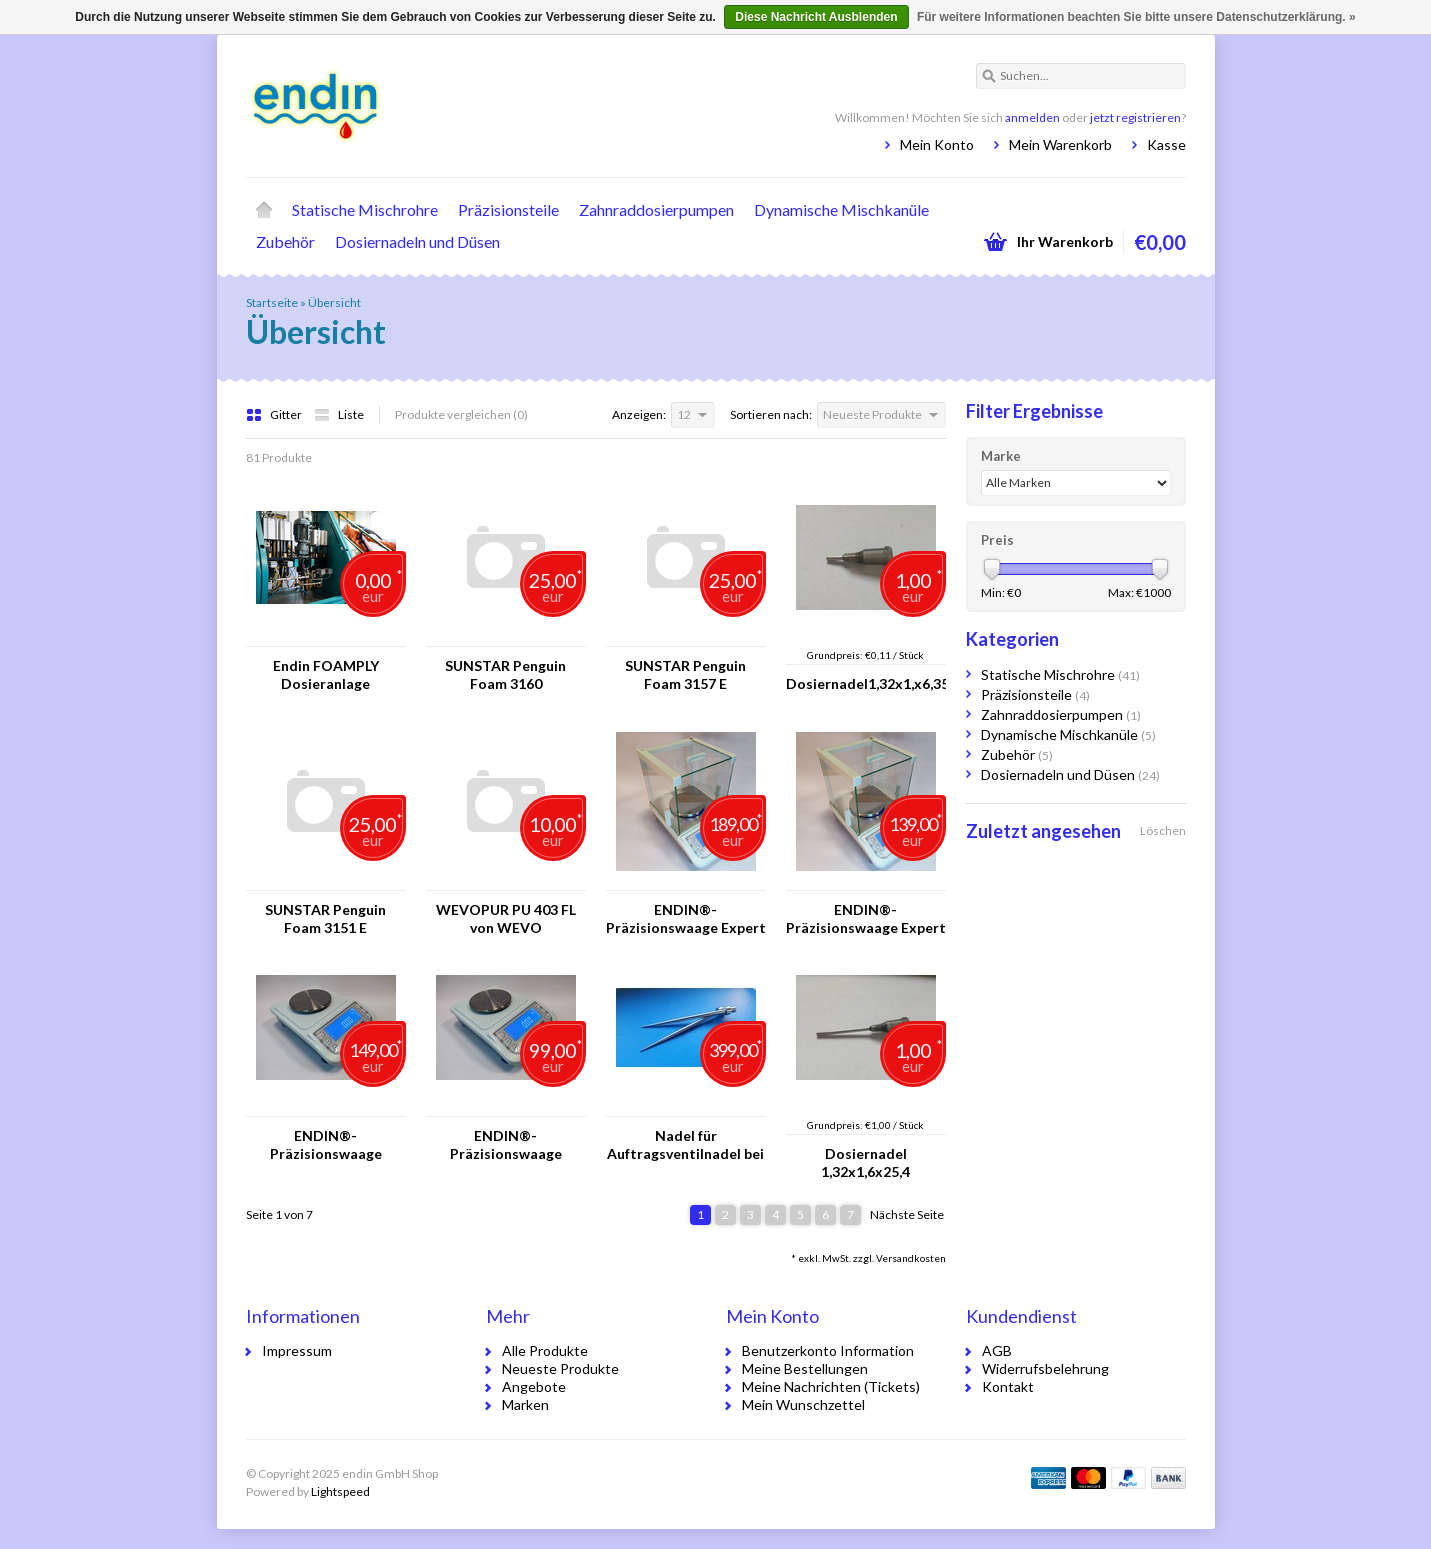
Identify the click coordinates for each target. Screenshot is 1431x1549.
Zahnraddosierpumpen (656, 209)
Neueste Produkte (560, 1368)
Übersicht (334, 302)
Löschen (1163, 830)
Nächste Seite (907, 1214)
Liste (339, 414)
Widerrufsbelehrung (1045, 1368)
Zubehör (285, 241)
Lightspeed (340, 1491)
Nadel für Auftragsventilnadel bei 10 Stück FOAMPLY (685, 1145)
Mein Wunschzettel (803, 1404)
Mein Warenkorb (1060, 144)
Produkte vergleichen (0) (461, 414)
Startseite (264, 210)
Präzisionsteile (508, 209)
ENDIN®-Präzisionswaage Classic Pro (326, 1145)
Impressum (297, 1350)
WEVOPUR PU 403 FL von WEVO (506, 918)
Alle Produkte (545, 1350)
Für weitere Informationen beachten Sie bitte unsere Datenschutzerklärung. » (1136, 17)
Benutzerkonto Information (828, 1350)
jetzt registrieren (1135, 117)
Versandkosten (911, 1258)
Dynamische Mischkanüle (841, 209)
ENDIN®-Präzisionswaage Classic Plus (506, 1145)
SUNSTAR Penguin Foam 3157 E (685, 674)
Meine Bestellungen (805, 1368)
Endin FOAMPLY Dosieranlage (326, 674)
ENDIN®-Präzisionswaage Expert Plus (866, 919)
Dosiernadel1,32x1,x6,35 (866, 683)
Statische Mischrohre (365, 209)
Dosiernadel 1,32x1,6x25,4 (865, 1162)
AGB (997, 1350)
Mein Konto (937, 144)
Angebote (534, 1386)
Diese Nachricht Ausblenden (816, 17)
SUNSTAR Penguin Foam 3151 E (325, 918)
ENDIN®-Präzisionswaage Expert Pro (686, 919)
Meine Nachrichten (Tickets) (831, 1386)
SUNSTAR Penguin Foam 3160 (505, 674)
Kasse (1166, 144)
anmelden (1032, 117)
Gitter (275, 414)
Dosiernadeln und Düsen (417, 241)
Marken (525, 1404)
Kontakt (1008, 1386)
